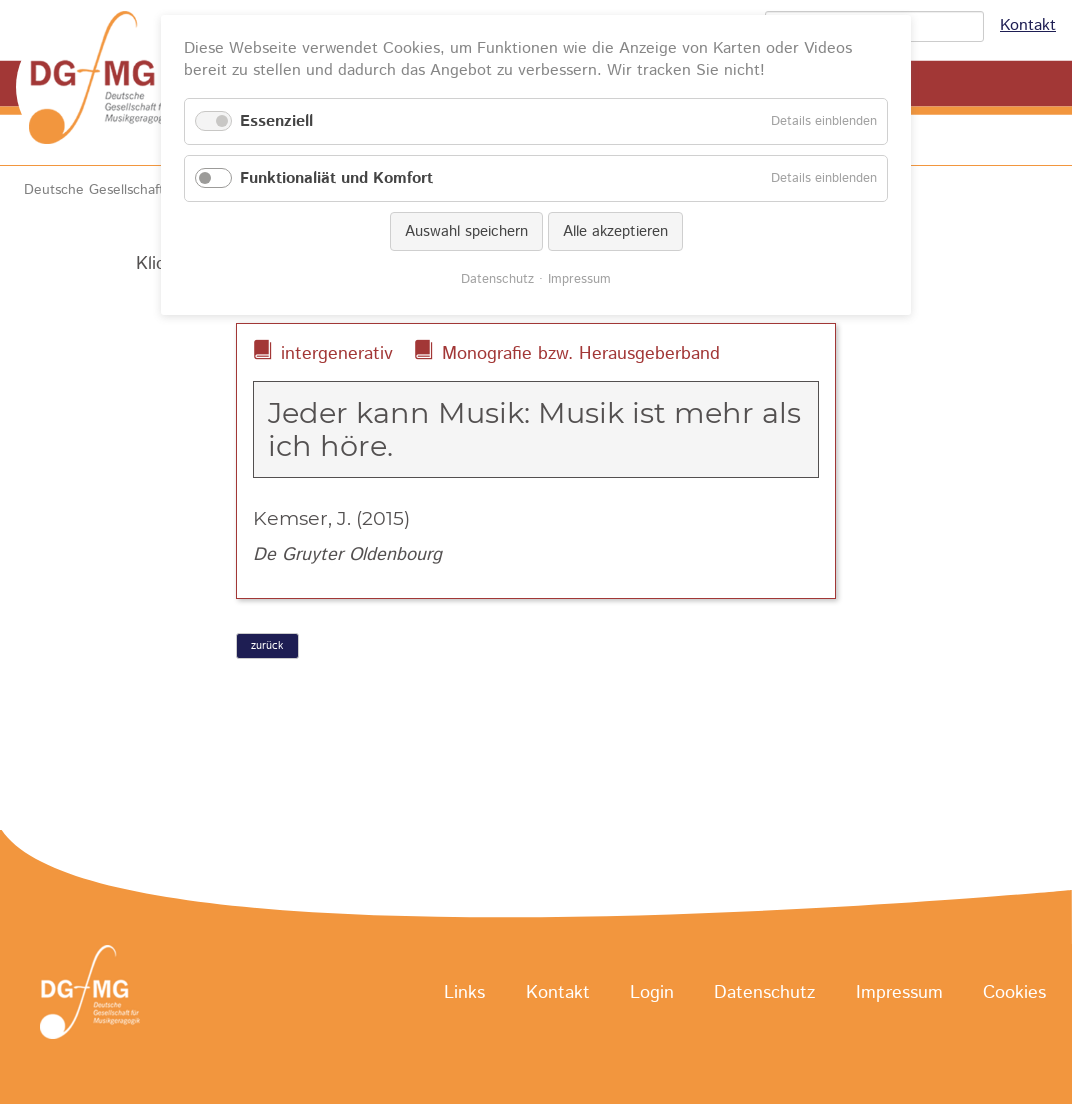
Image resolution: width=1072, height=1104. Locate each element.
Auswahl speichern (466, 231)
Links (464, 993)
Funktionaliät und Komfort (336, 178)
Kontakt (1028, 25)
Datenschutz (764, 993)
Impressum (899, 993)
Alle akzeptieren (615, 231)
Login (652, 993)
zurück (267, 646)
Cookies (1014, 993)
